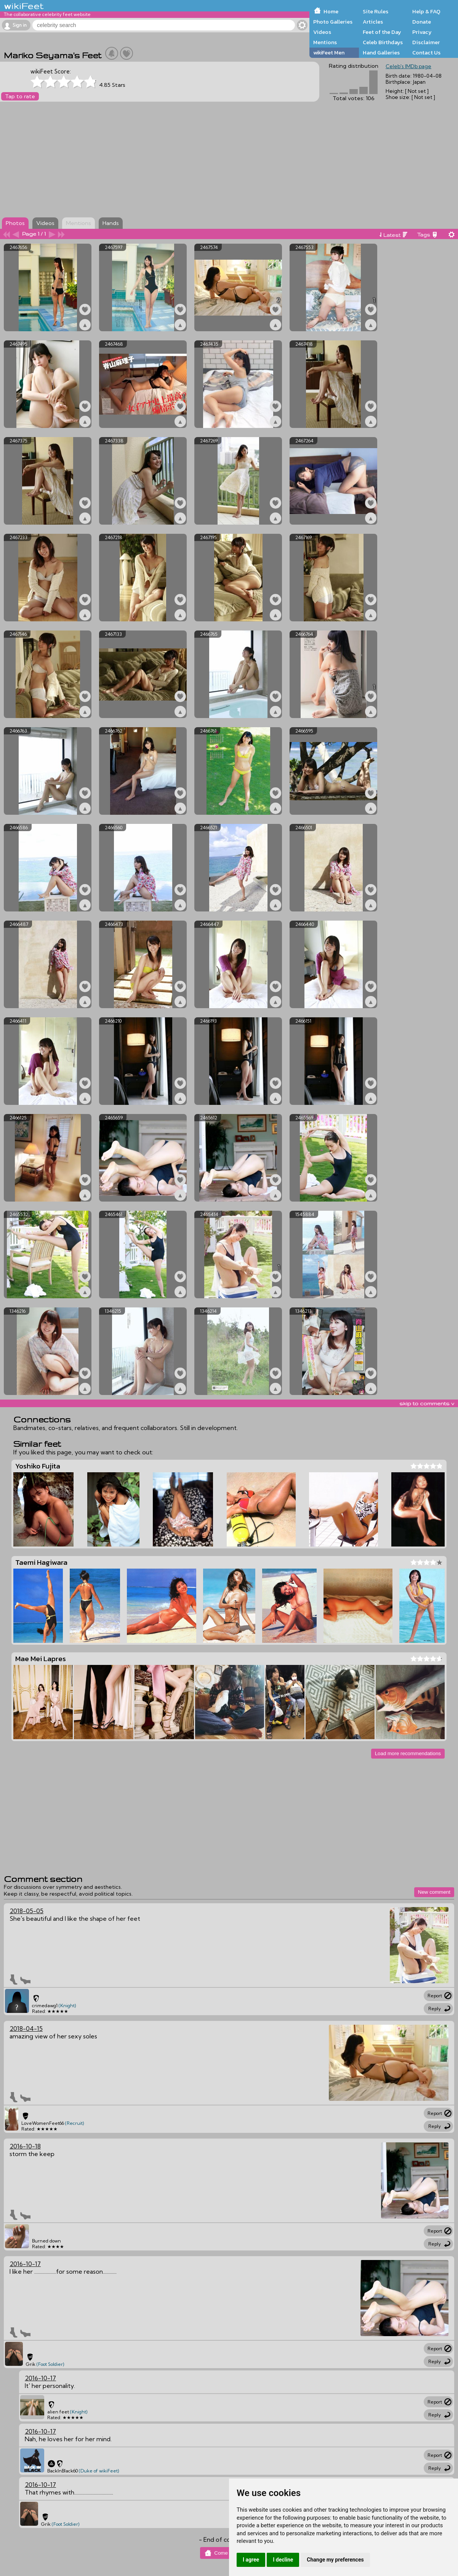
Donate (421, 22)
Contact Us (426, 52)
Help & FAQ (426, 11)
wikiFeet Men (328, 52)
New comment (434, 1892)
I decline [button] (283, 2560)
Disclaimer (426, 42)
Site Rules (375, 11)
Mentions (325, 42)
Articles (373, 22)
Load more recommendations (408, 1753)
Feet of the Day (382, 32)
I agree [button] (251, 2560)
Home (330, 11)
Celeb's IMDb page (408, 66)
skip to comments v (426, 1403)
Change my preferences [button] (335, 2560)
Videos (322, 32)
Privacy (422, 32)
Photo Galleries (332, 22)
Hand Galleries (381, 52)
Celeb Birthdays (383, 42)
